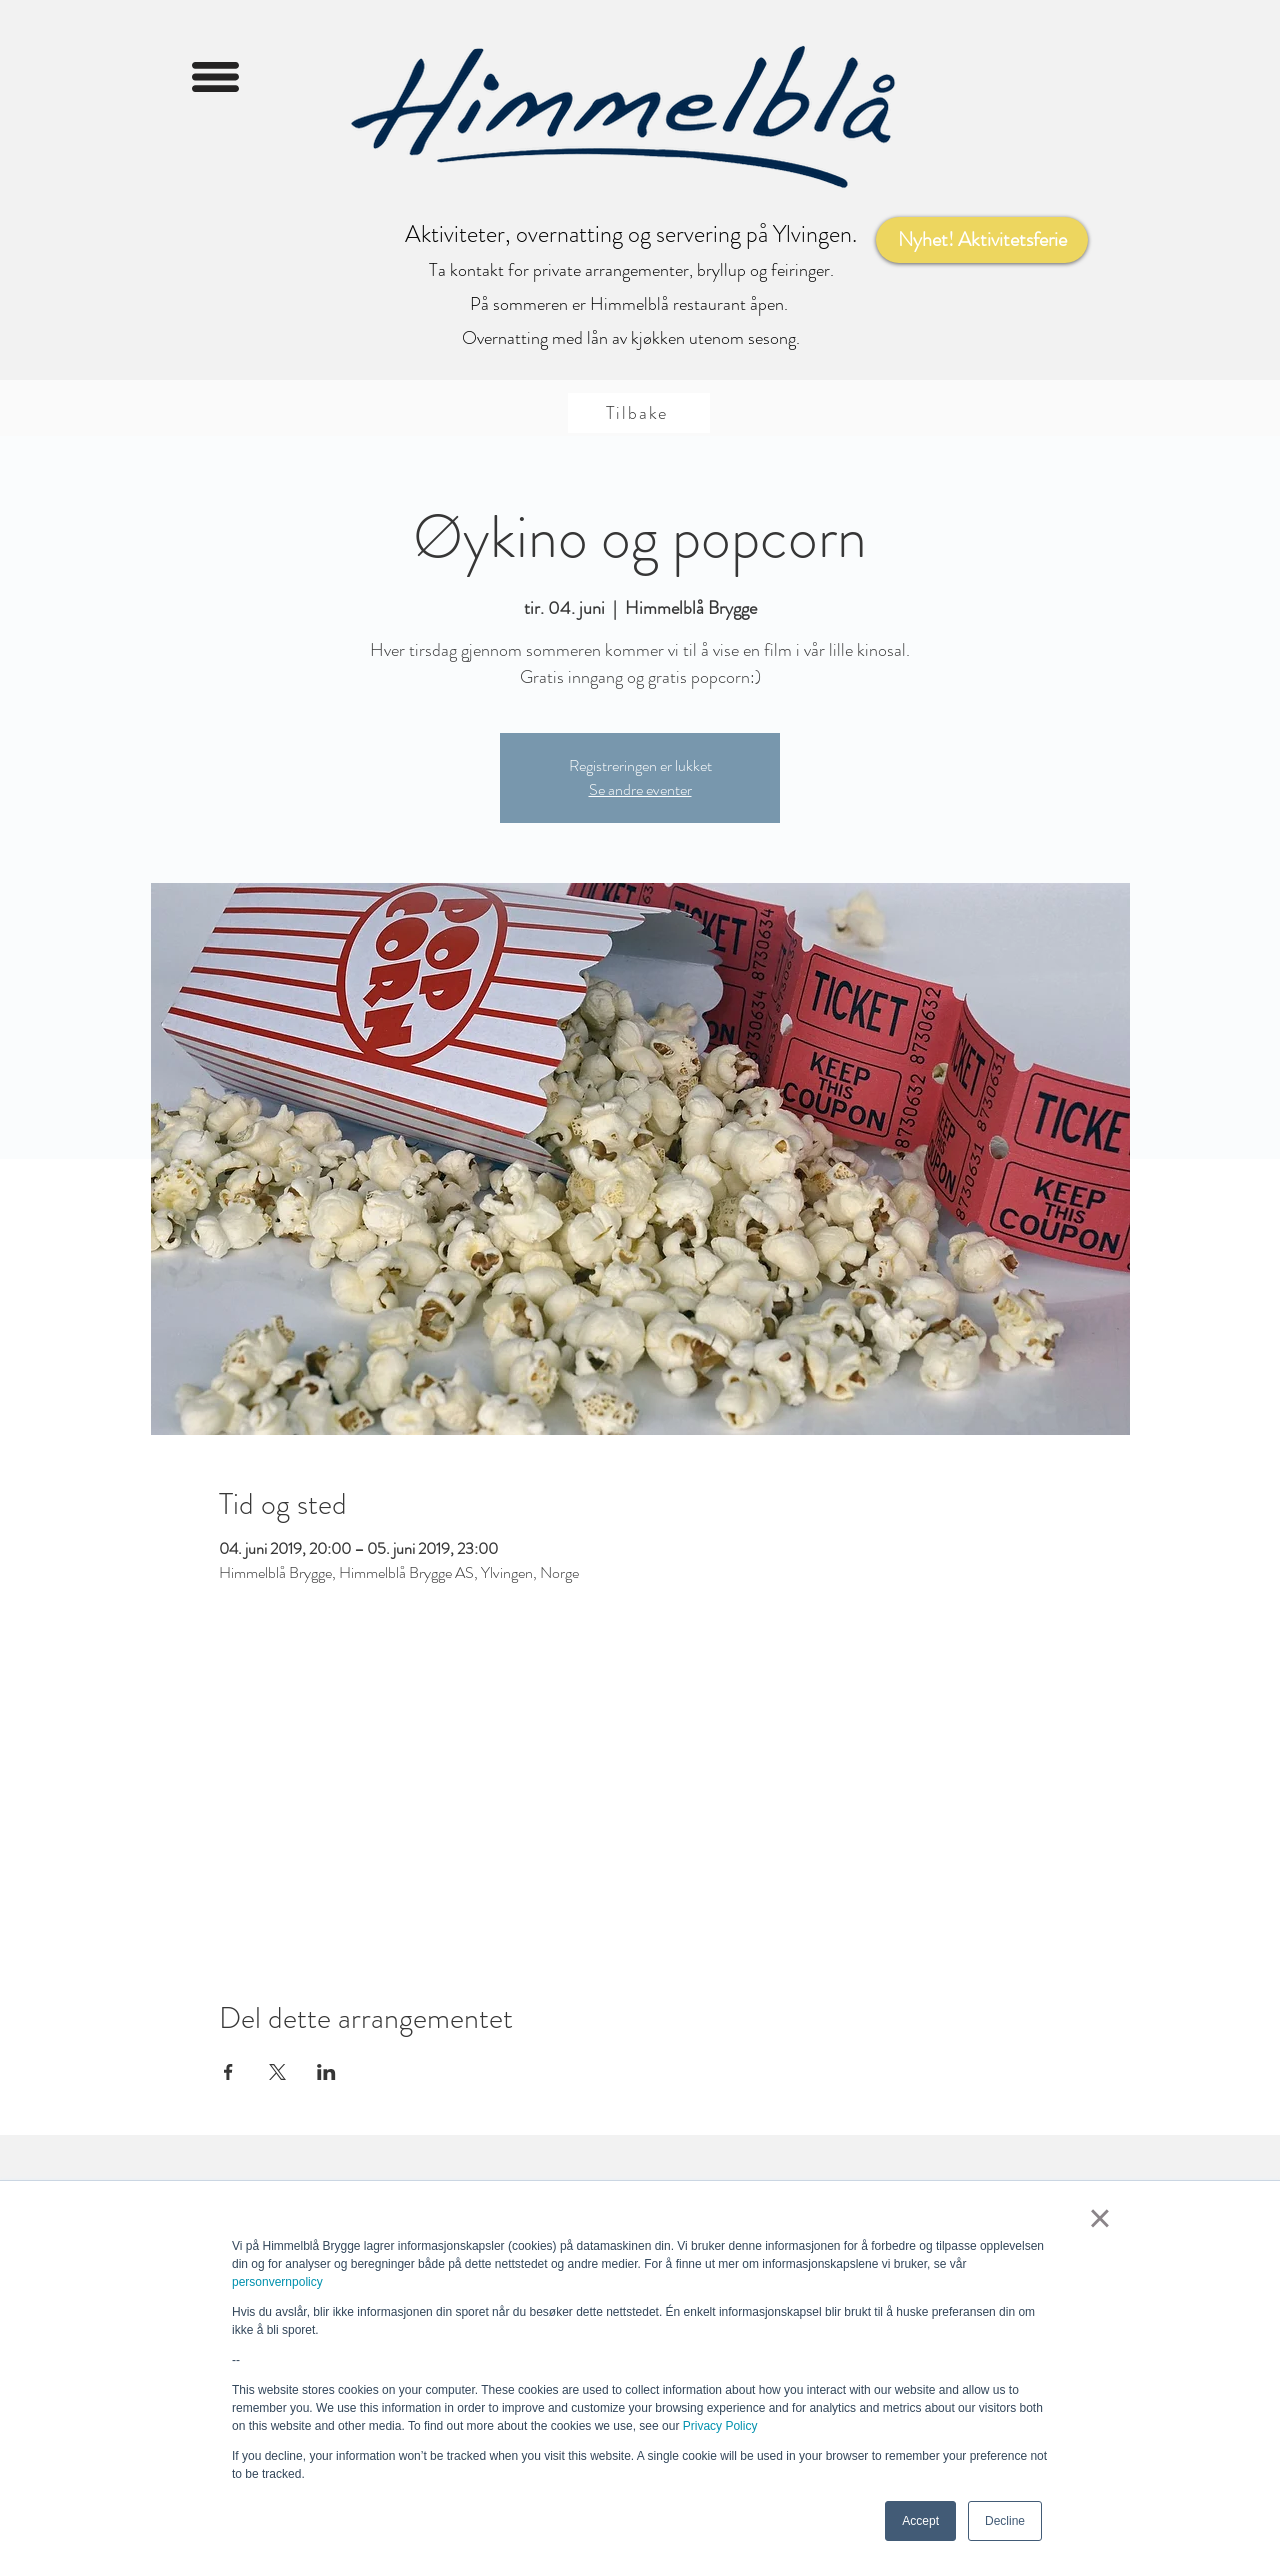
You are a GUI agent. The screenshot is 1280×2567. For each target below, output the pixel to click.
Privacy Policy (720, 2426)
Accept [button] (920, 2521)
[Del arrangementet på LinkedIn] (326, 2072)
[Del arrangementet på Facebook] (228, 2072)
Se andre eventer (640, 789)
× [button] (1099, 2218)
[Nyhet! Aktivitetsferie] (982, 240)
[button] (215, 77)
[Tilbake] (639, 413)
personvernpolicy (277, 2282)
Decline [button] (1005, 2521)
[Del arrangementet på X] (277, 2072)
